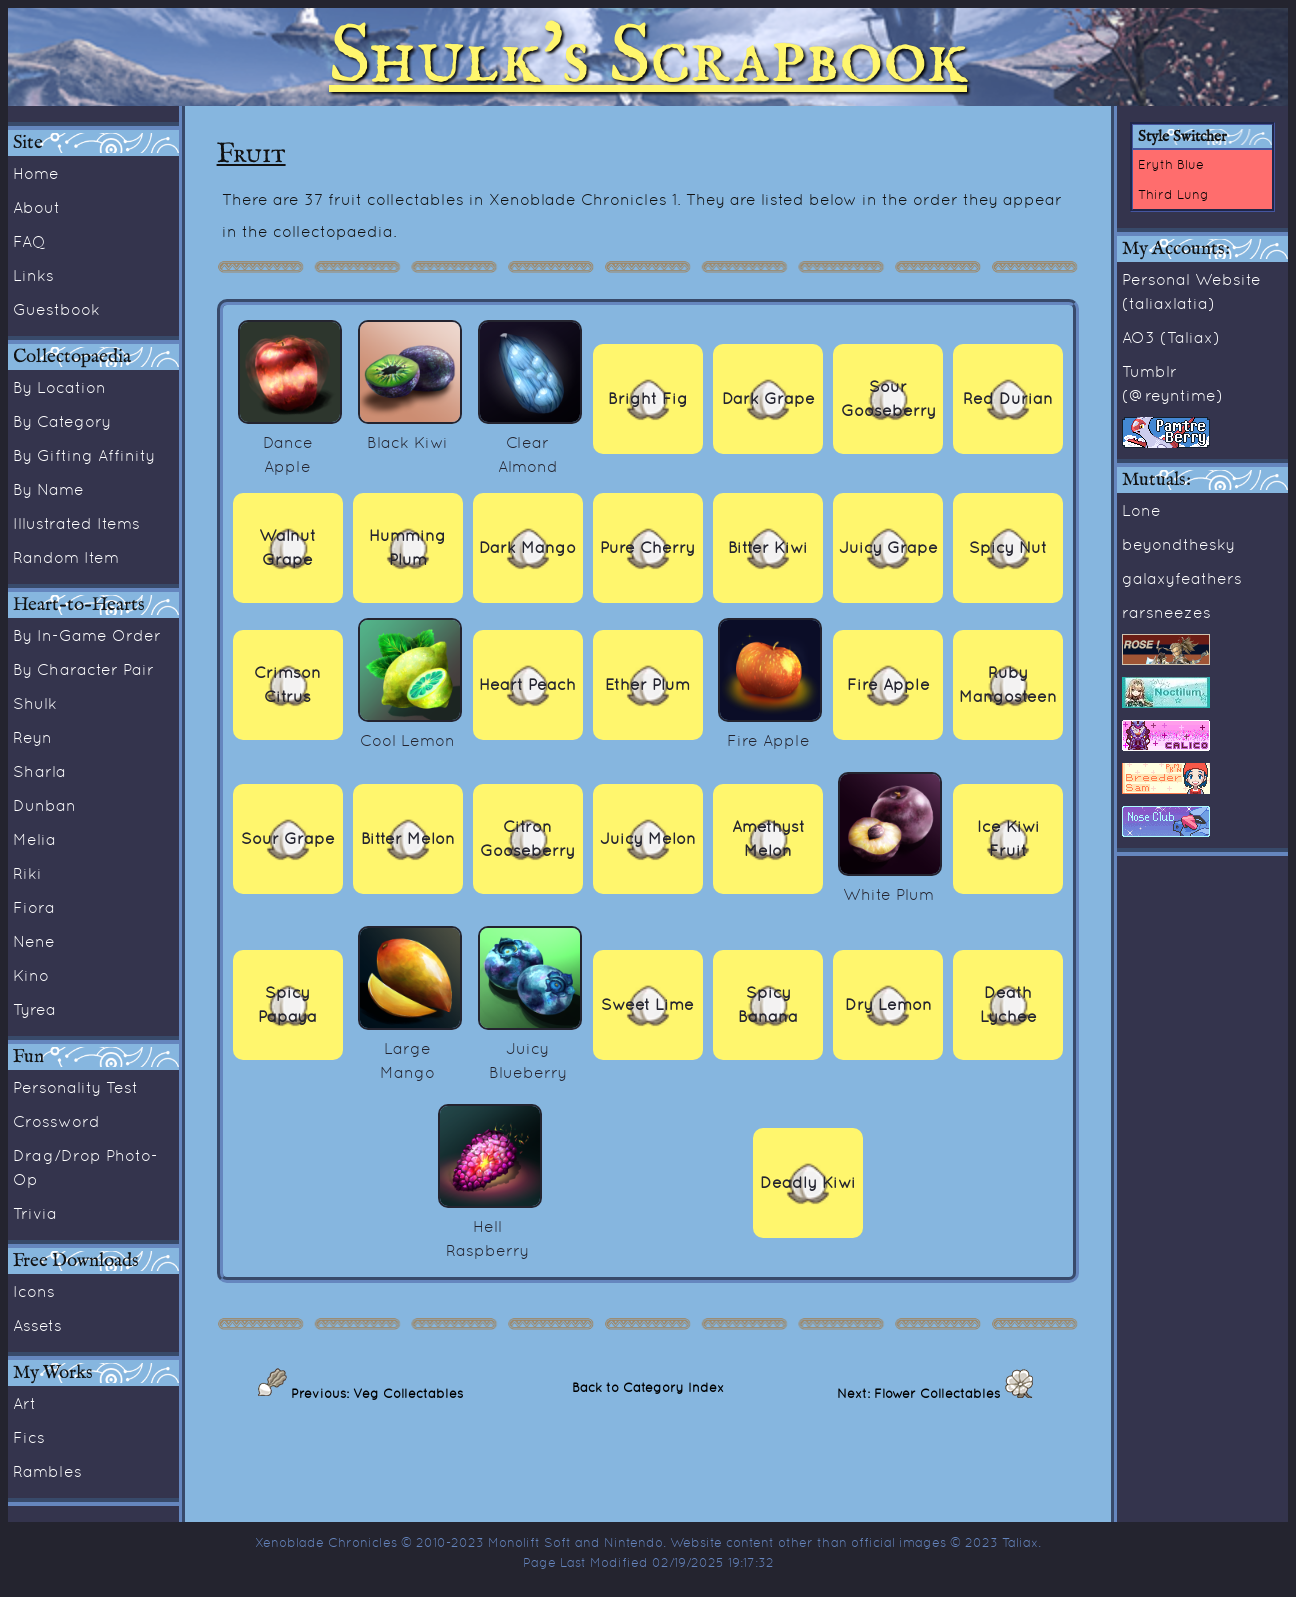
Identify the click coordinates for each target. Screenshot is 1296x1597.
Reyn (32, 737)
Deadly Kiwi (808, 1182)
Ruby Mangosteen (1008, 684)
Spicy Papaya (287, 1004)
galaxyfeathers (1182, 578)
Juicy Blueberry (530, 1048)
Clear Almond (530, 442)
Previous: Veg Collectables (375, 1393)
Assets (37, 1325)
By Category (62, 421)
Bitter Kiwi (768, 547)
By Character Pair (83, 669)
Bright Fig (648, 398)
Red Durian (1008, 398)
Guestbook (56, 309)
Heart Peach (527, 684)
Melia (34, 839)
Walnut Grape (287, 547)
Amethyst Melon (768, 838)
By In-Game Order (87, 635)
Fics (29, 1437)
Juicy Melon (648, 838)
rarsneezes (1166, 612)
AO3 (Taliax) (1171, 337)
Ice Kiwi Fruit (1008, 838)
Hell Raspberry (490, 1226)
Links (33, 275)
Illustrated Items (76, 523)
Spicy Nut (1008, 547)
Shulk (35, 703)
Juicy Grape (888, 547)
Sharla (39, 771)
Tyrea (34, 1009)
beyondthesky (1178, 544)
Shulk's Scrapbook (648, 57)
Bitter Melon (408, 838)
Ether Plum (647, 684)
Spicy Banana (768, 1004)
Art (24, 1403)
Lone (1141, 510)
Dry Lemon (888, 1004)
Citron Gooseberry (527, 838)
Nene (34, 941)
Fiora (34, 907)
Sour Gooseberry (888, 398)
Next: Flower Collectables (920, 1393)
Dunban (44, 805)
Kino (31, 975)
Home (36, 173)
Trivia (35, 1213)
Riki (27, 873)
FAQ (29, 241)
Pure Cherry (647, 547)
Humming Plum (407, 547)
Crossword (56, 1121)
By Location (59, 387)
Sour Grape (288, 838)
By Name (48, 489)
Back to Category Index (648, 1387)
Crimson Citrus (287, 684)
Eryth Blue (1171, 164)
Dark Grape (768, 398)
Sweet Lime (647, 1004)
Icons (34, 1291)
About (36, 207)
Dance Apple (290, 442)
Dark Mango (527, 547)
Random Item (66, 557)
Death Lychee (1008, 1004)
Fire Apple (888, 684)
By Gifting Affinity (84, 455)
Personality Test (75, 1087)
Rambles (47, 1471)
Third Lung (1173, 194)
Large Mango (410, 1048)
